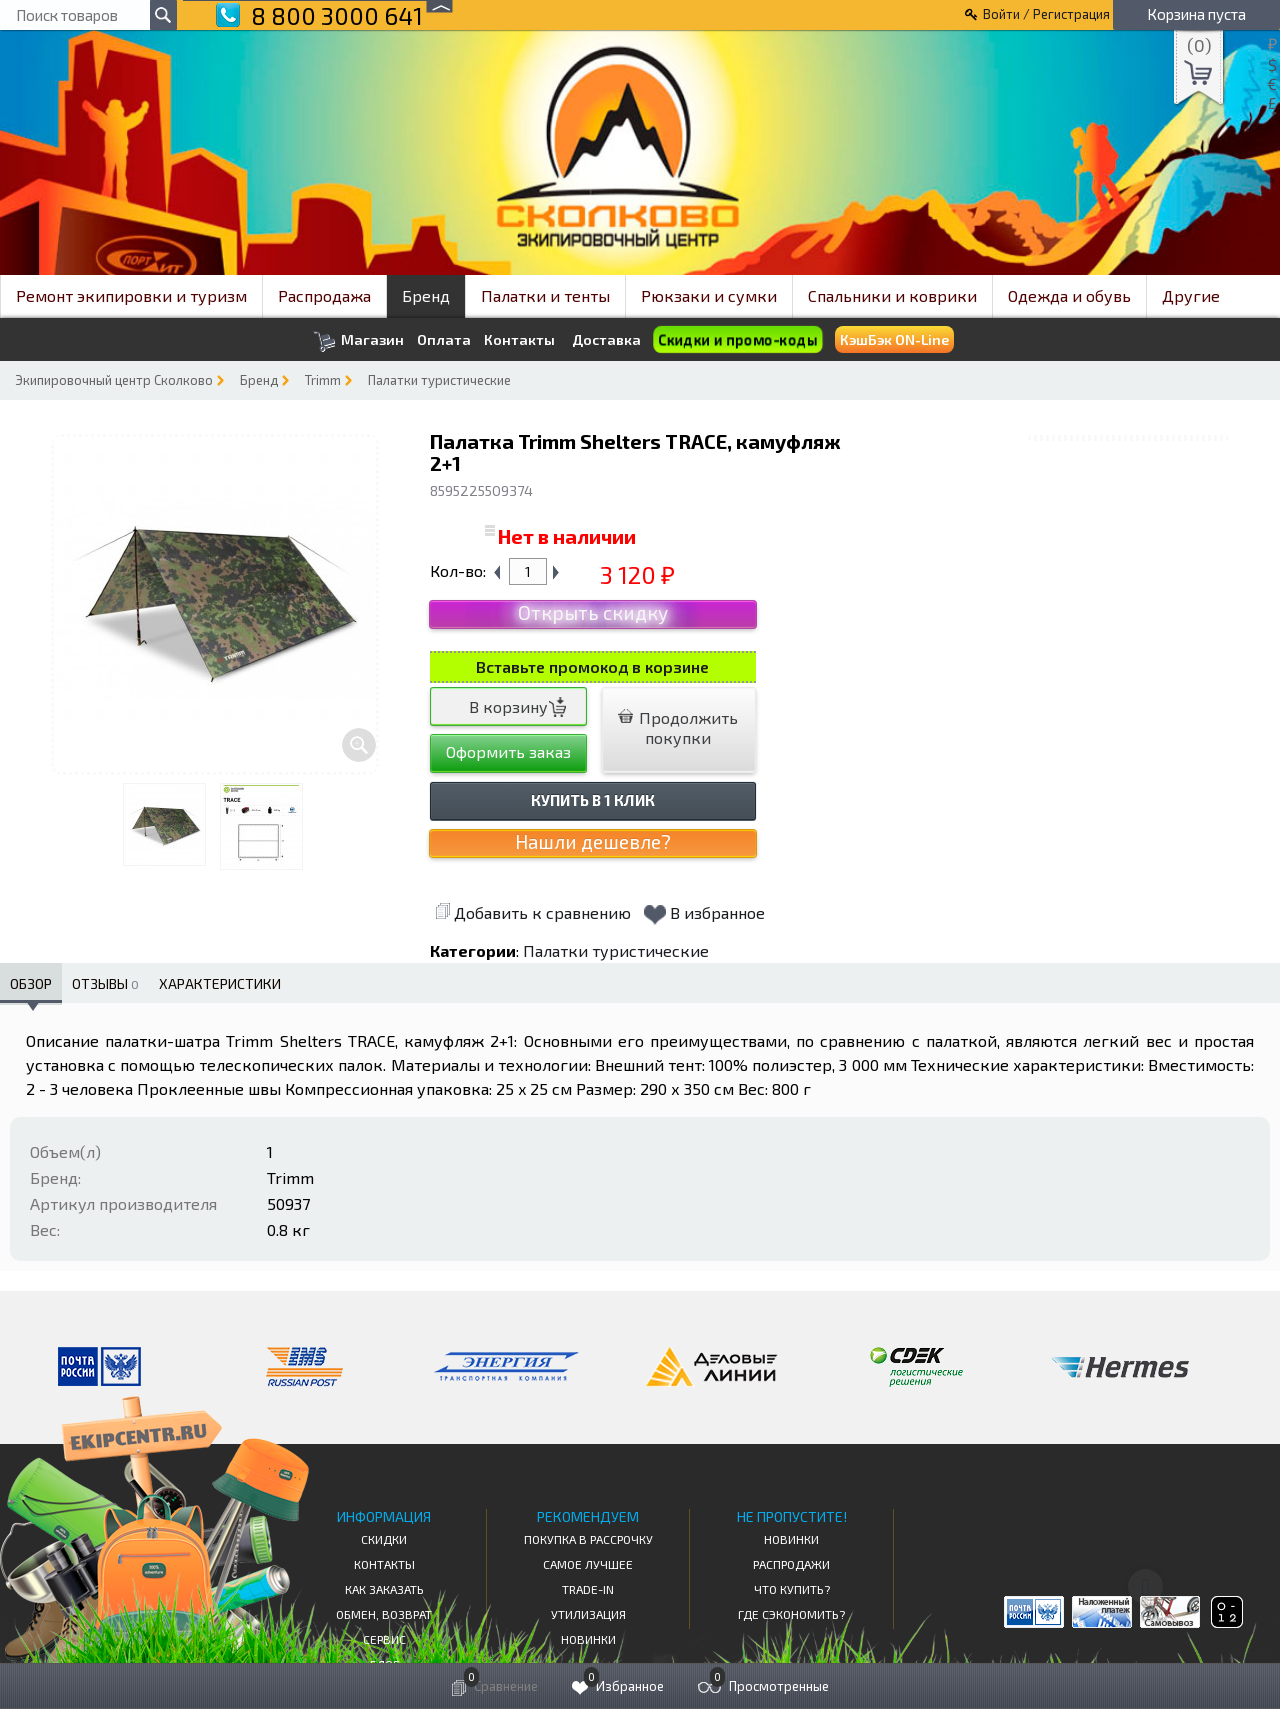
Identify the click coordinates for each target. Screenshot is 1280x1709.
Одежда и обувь (1069, 295)
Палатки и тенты (545, 295)
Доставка (606, 339)
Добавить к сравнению (533, 912)
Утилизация (588, 1614)
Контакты (519, 340)
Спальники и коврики (892, 295)
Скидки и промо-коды (737, 340)
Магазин (358, 341)
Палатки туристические (439, 380)
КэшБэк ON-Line (894, 339)
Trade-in (588, 1589)
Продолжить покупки (678, 727)
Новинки (588, 1639)
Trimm (323, 380)
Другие (1191, 295)
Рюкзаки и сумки (709, 295)
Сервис (384, 1639)
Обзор (31, 983)
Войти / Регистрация (1046, 14)
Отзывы (105, 983)
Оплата (444, 340)
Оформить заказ (508, 751)
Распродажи (791, 1564)
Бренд (426, 295)
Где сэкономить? (791, 1614)
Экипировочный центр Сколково (114, 380)
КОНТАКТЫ (384, 1564)
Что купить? (792, 1589)
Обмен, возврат (384, 1614)
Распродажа (324, 295)
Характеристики (220, 983)
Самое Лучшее (588, 1564)
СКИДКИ (384, 1539)
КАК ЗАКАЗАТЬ (384, 1589)
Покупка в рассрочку (588, 1539)
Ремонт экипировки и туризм (131, 295)
